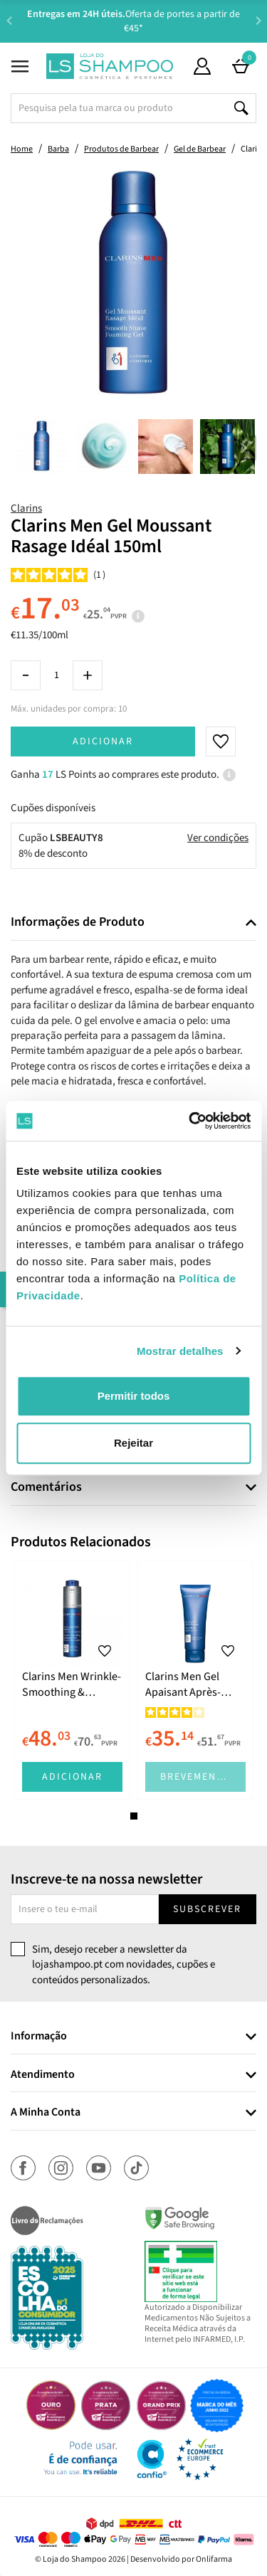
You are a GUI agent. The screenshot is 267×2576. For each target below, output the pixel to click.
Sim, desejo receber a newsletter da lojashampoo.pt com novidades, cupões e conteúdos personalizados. (123, 1965)
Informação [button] (39, 2036)
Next (258, 20)
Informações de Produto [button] (78, 922)
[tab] (133, 922)
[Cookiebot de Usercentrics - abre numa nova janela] (190, 1121)
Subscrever (207, 1909)
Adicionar (103, 741)
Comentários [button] (46, 1487)
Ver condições (217, 837)
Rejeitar (133, 1443)
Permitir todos (134, 1396)
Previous (9, 20)
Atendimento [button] (43, 2075)
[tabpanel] (72, 1680)
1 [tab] (133, 1816)
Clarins (26, 508)
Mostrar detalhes (180, 1351)
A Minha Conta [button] (45, 2112)
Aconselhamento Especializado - (141, 21)
